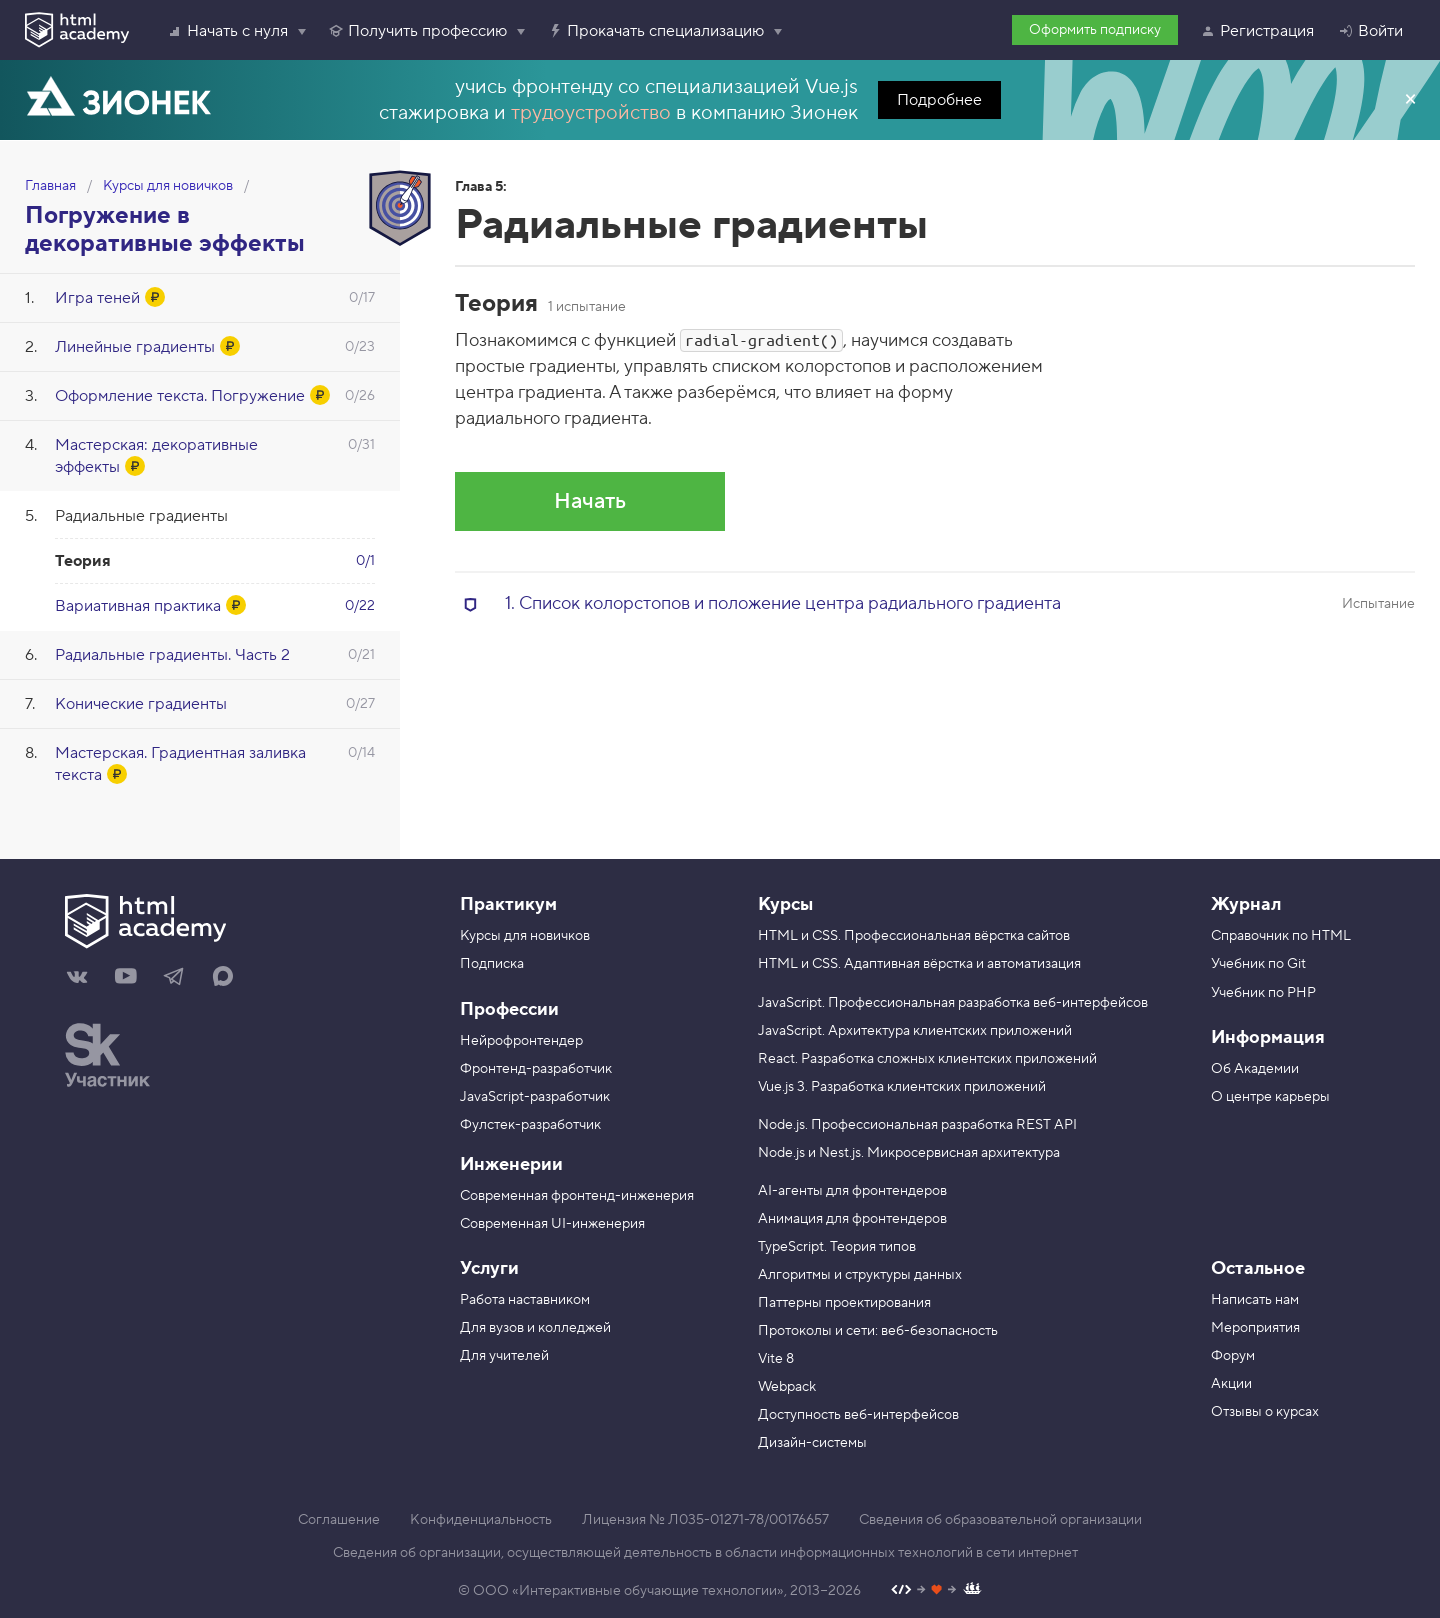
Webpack (787, 1387)
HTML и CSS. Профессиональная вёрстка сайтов (914, 936)
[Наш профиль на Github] (936, 1591)
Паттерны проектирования (844, 1303)
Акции (1231, 1384)
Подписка (492, 964)
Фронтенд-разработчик (536, 1069)
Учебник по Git (1258, 964)
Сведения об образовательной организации (1000, 1520)
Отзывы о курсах (1265, 1412)
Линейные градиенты (135, 347)
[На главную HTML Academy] (237, 924)
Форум (1233, 1356)
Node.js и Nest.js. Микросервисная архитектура (909, 1153)
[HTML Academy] (77, 30)
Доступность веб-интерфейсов (858, 1415)
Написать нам (1255, 1300)
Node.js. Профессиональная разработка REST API (917, 1125)
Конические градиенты (141, 704)
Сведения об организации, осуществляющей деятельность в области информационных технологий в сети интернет (705, 1553)
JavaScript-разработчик (535, 1097)
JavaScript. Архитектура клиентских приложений (915, 1031)
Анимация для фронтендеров (852, 1219)
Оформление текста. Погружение (180, 396)
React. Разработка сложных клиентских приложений (927, 1059)
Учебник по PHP (1263, 993)
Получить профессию (417, 31)
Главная (50, 186)
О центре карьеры (1270, 1097)
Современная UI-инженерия (552, 1224)
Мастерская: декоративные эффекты (156, 456)
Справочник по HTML (1281, 936)
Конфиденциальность (481, 1520)
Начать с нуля (227, 31)
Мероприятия (1255, 1328)
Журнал (1246, 904)
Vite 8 (776, 1359)
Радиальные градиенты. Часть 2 (172, 655)
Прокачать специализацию (655, 31)
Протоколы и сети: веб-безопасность (878, 1331)
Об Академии (1255, 1069)
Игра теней (97, 298)
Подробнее (939, 100)
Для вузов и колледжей (535, 1328)
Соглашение (339, 1520)
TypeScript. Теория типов (837, 1247)
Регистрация (1257, 31)
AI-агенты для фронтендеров (852, 1191)
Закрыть (1410, 100)
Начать (590, 501)
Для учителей (504, 1356)
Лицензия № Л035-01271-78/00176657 (705, 1520)
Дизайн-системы (812, 1443)
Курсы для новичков (168, 186)
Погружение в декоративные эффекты (165, 229)
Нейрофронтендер (521, 1041)
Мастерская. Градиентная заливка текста (180, 764)
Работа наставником (525, 1300)
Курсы (785, 904)
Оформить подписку (1095, 30)
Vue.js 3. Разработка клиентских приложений (902, 1087)
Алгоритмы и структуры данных (860, 1275)
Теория (83, 561)
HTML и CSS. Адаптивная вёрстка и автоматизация (919, 964)
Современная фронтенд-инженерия (577, 1196)
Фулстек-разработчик (530, 1125)
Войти (1370, 31)
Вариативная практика (138, 606)
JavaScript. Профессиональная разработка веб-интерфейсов (953, 1003)
